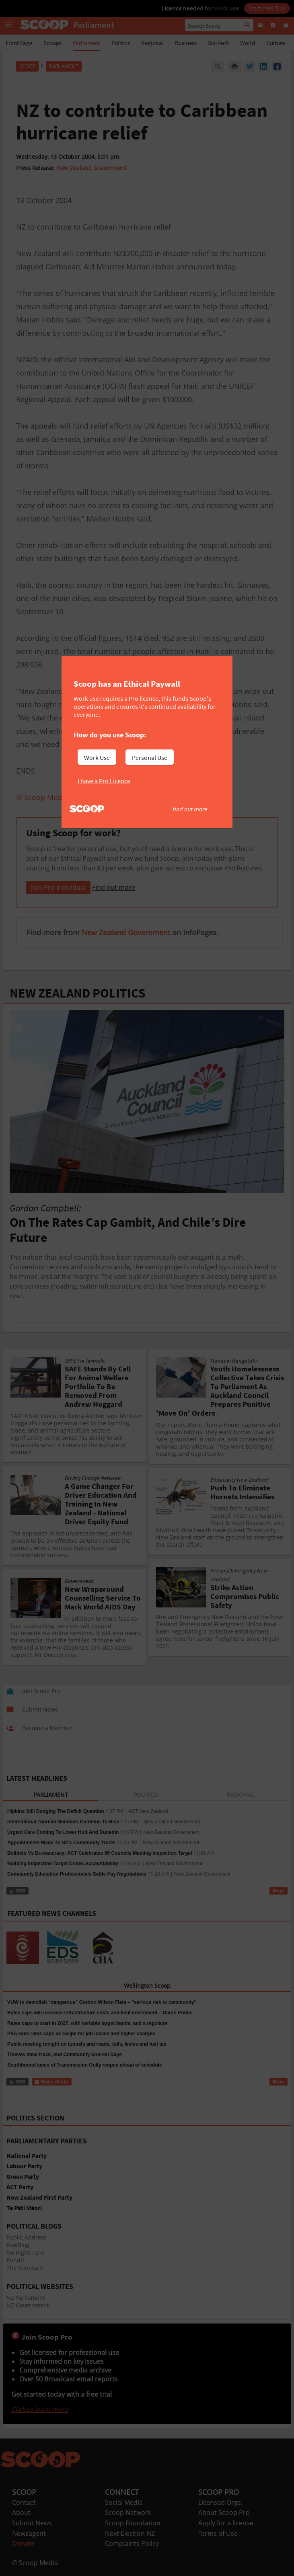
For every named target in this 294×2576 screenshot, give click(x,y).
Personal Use (149, 757)
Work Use (97, 757)
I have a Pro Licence (104, 781)
